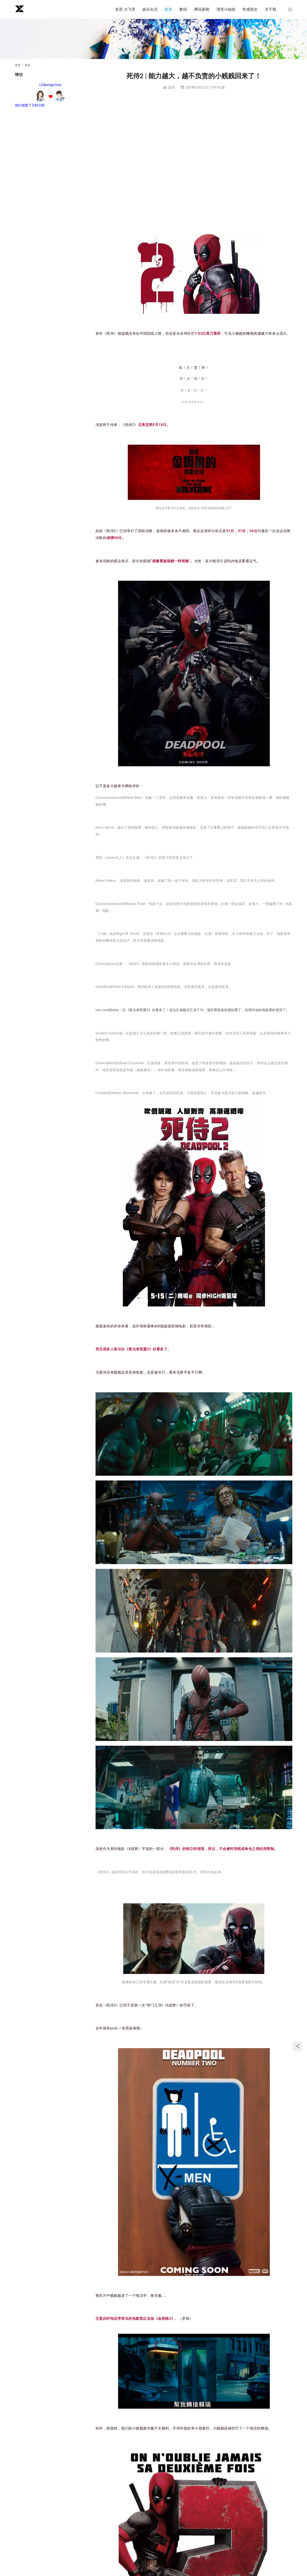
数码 (183, 9)
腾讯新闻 (201, 9)
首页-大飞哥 (125, 9)
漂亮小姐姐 (225, 9)
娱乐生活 (150, 9)
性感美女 (250, 9)
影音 (168, 9)
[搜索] (290, 9)
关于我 (270, 9)
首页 (18, 65)
